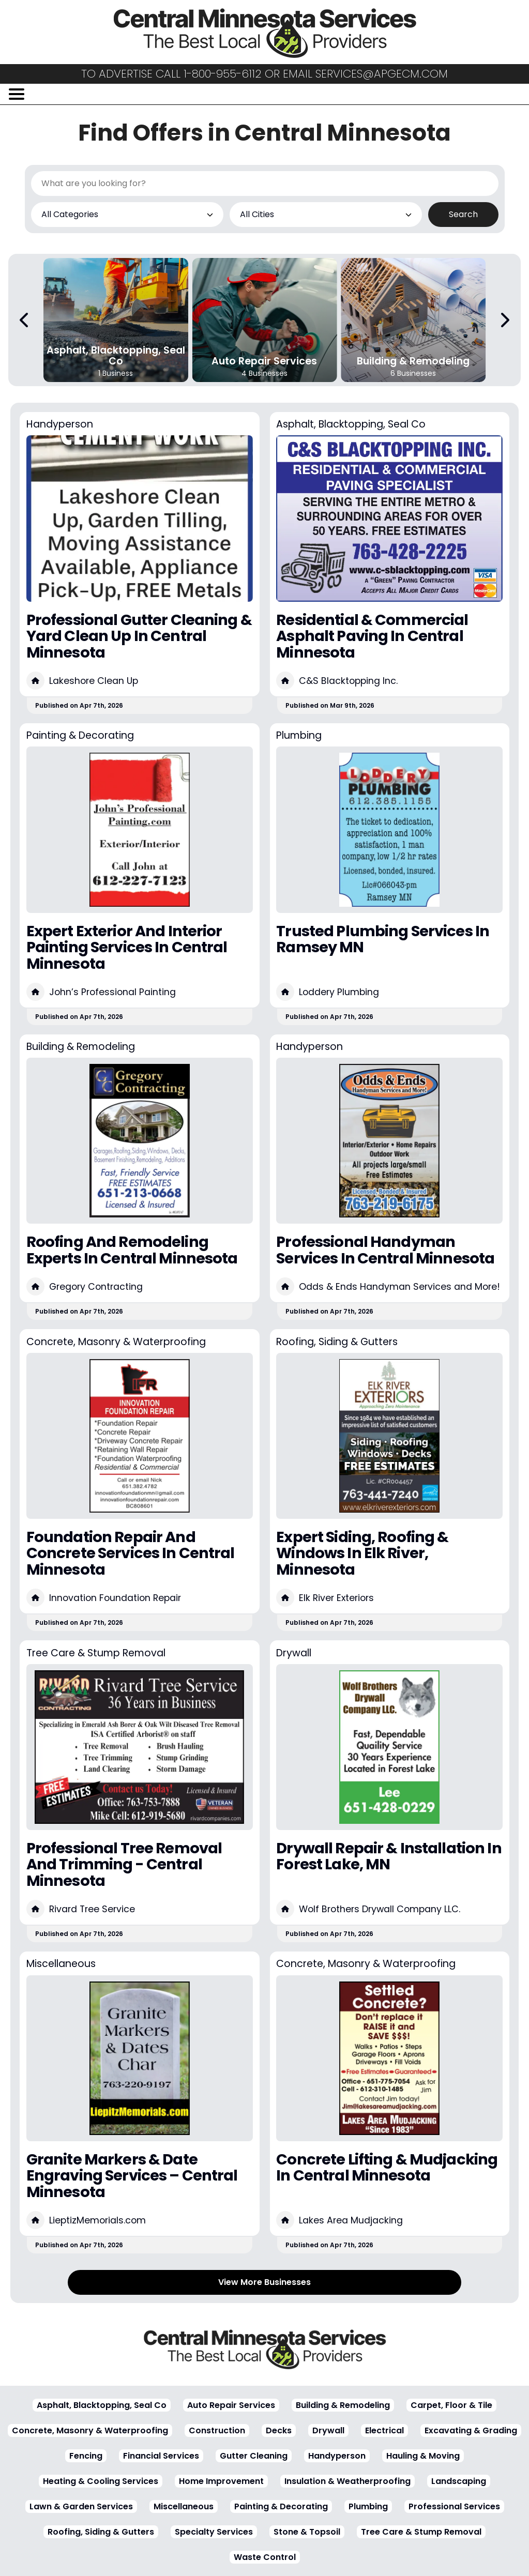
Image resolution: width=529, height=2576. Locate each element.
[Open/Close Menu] (16, 94)
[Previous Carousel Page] (24, 320)
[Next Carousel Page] (504, 320)
